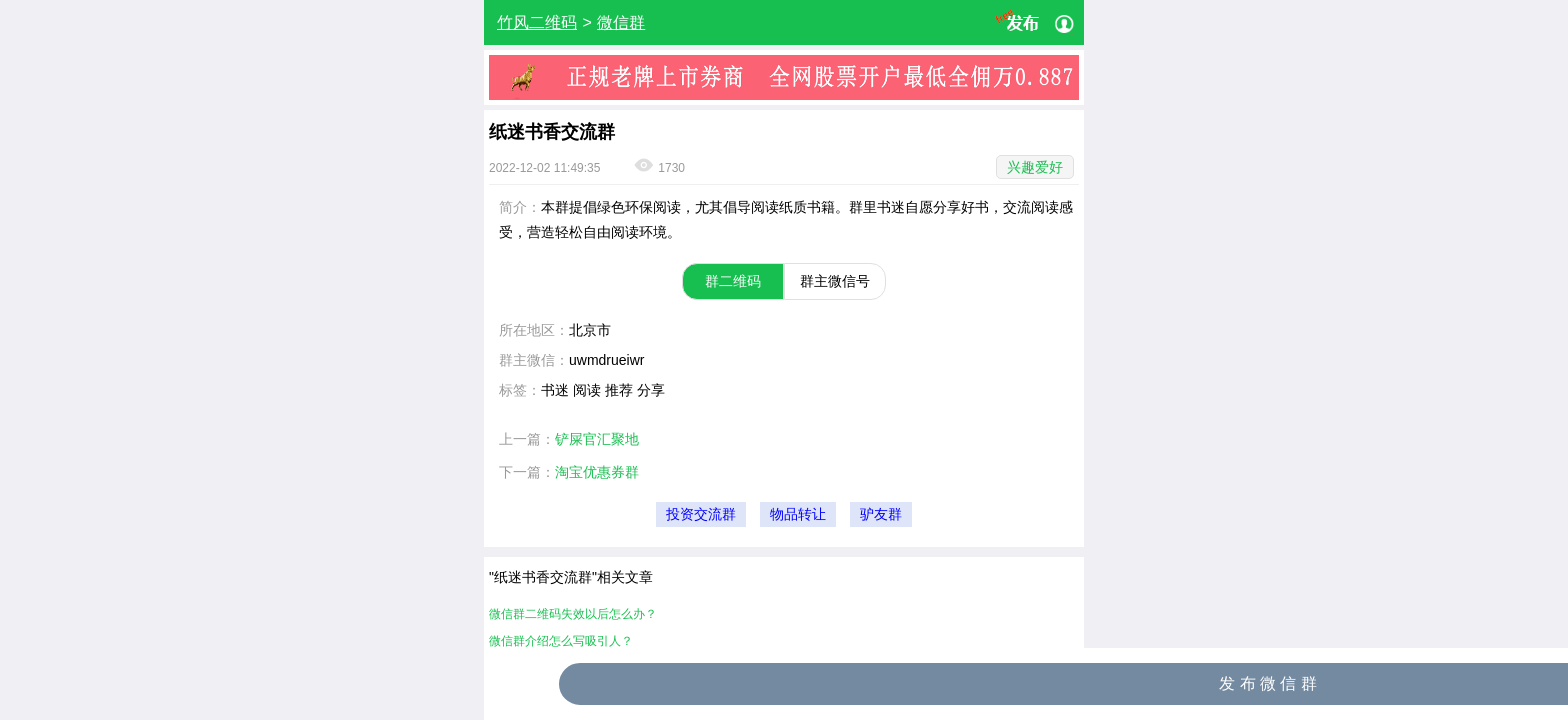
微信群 (621, 22)
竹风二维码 (537, 22)
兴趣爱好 (1035, 167)
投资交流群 (701, 514)
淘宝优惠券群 (597, 472)
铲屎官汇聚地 (597, 439)
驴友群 (881, 514)
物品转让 (798, 514)
